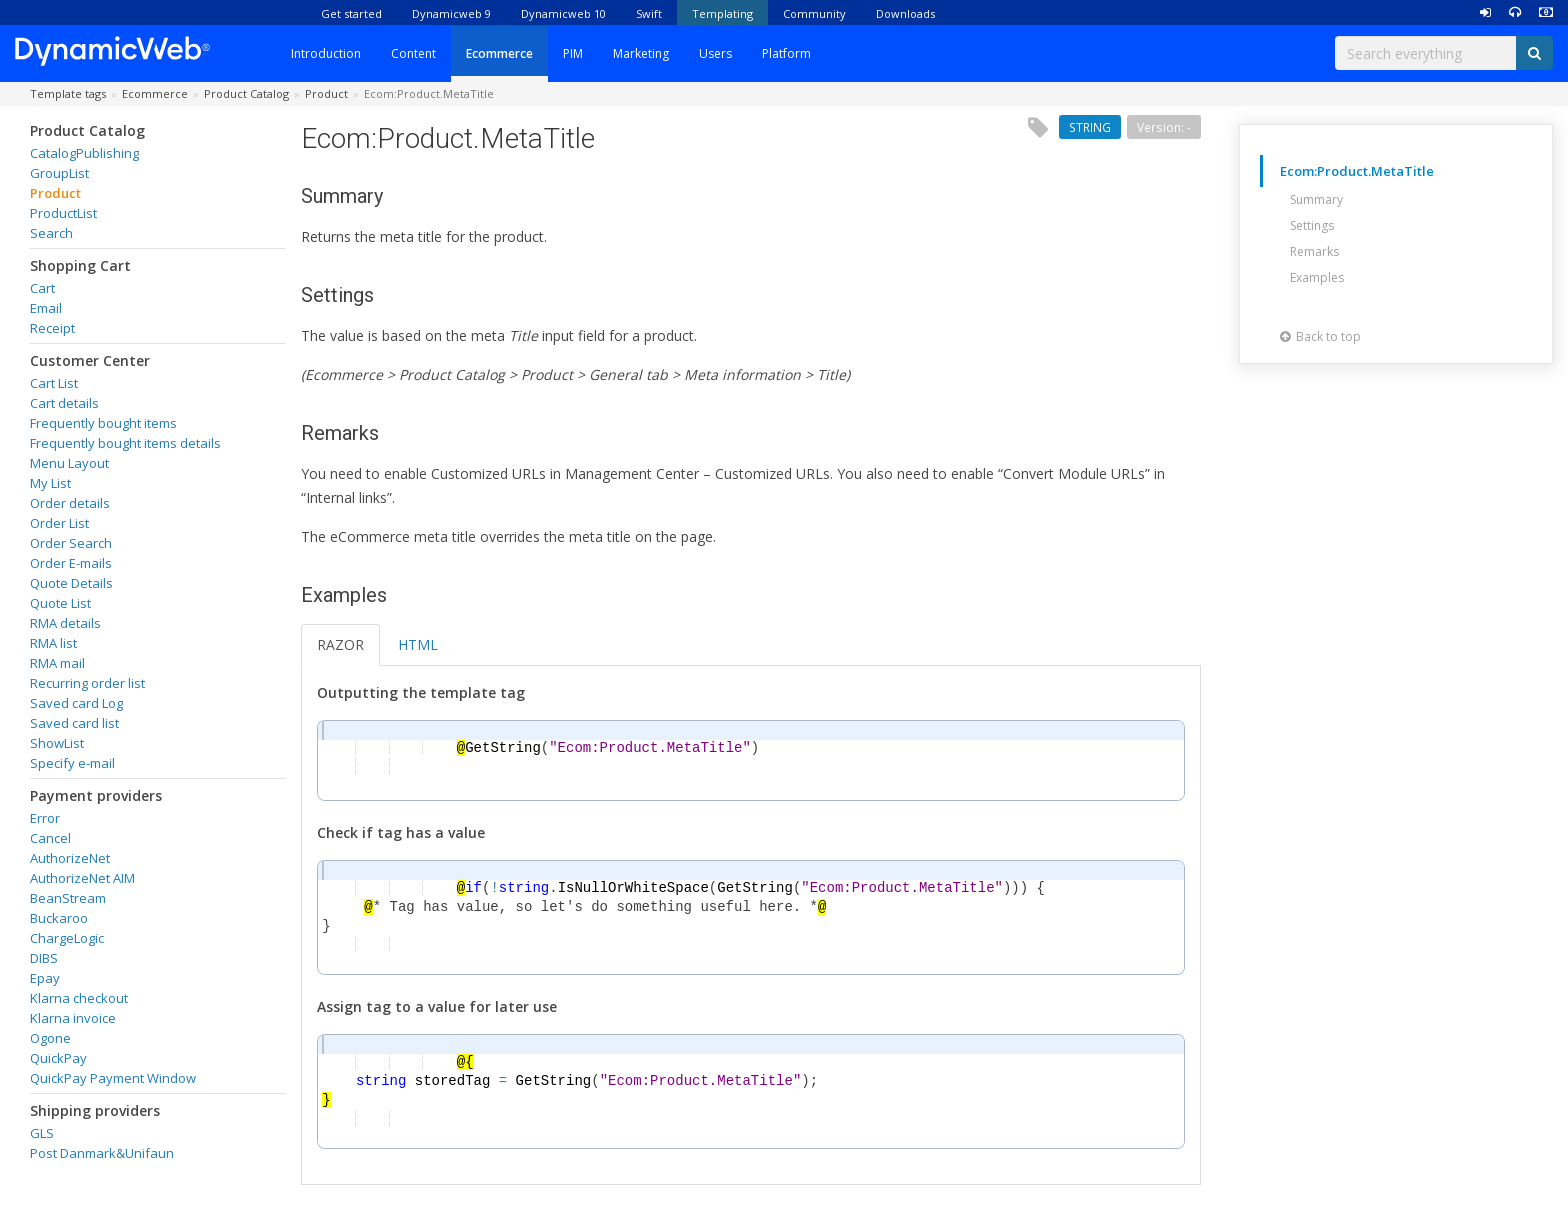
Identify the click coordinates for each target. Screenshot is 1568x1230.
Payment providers (96, 795)
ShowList (57, 743)
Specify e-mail (72, 763)
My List (50, 483)
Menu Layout (69, 463)
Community (814, 13)
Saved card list (74, 723)
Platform (786, 53)
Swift (649, 13)
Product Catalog (87, 130)
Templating (722, 13)
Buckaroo (59, 918)
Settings (1312, 225)
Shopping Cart (80, 265)
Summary (1316, 199)
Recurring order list (87, 683)
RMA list (53, 643)
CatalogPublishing (84, 153)
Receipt (52, 328)
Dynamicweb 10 (563, 13)
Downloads (905, 13)
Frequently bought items (103, 423)
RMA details (65, 623)
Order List (59, 523)
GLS (42, 1133)
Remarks (1314, 251)
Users (715, 53)
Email (46, 308)
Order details (70, 503)
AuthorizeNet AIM (82, 878)
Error (45, 818)
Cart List (54, 383)
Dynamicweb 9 (451, 13)
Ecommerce (499, 53)
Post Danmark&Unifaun (102, 1153)
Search (51, 233)
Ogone (50, 1038)
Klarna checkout (79, 998)
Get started (351, 13)
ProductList (63, 213)
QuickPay (58, 1058)
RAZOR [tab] (340, 644)
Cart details (64, 403)
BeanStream (68, 898)
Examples (1317, 277)
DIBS (44, 958)
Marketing (641, 53)
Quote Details (71, 583)
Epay (45, 978)
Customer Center (90, 360)
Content (413, 53)
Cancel (50, 838)
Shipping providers (95, 1110)
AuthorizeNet (70, 858)
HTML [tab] (418, 644)
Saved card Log (76, 703)
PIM (573, 53)
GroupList (59, 173)
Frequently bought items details (125, 443)
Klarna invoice (73, 1018)
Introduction (326, 53)
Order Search (71, 543)
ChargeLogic (67, 938)
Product (55, 193)
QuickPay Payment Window (113, 1078)
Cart (42, 288)
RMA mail (57, 663)
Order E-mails (71, 563)
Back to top (1320, 336)
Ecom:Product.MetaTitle (1357, 171)
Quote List (60, 603)
